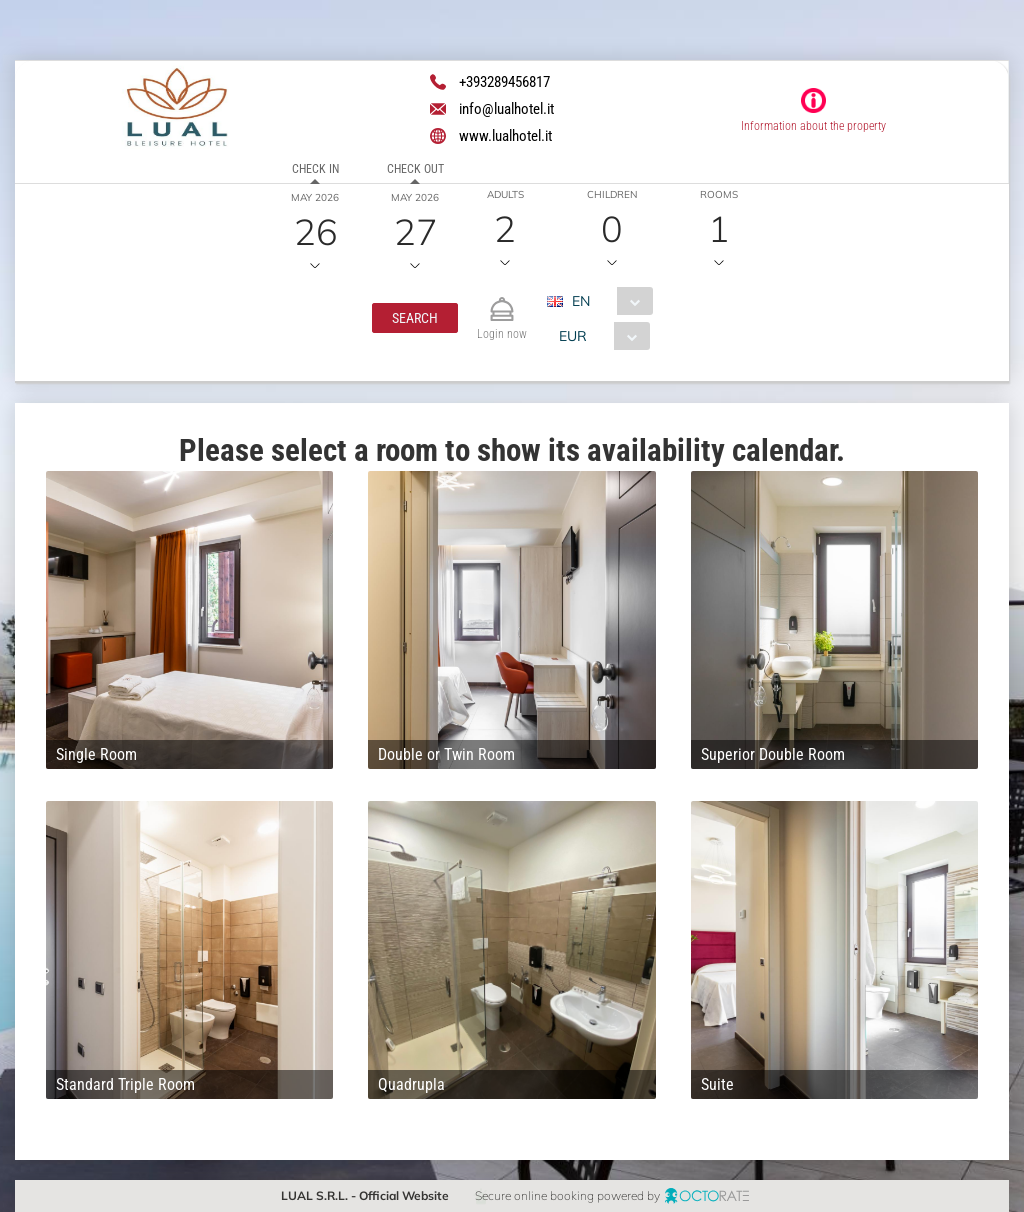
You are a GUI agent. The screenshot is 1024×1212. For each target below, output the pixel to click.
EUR (573, 336)
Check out (415, 169)
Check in (315, 169)
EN (581, 301)
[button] (415, 318)
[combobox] (607, 301)
